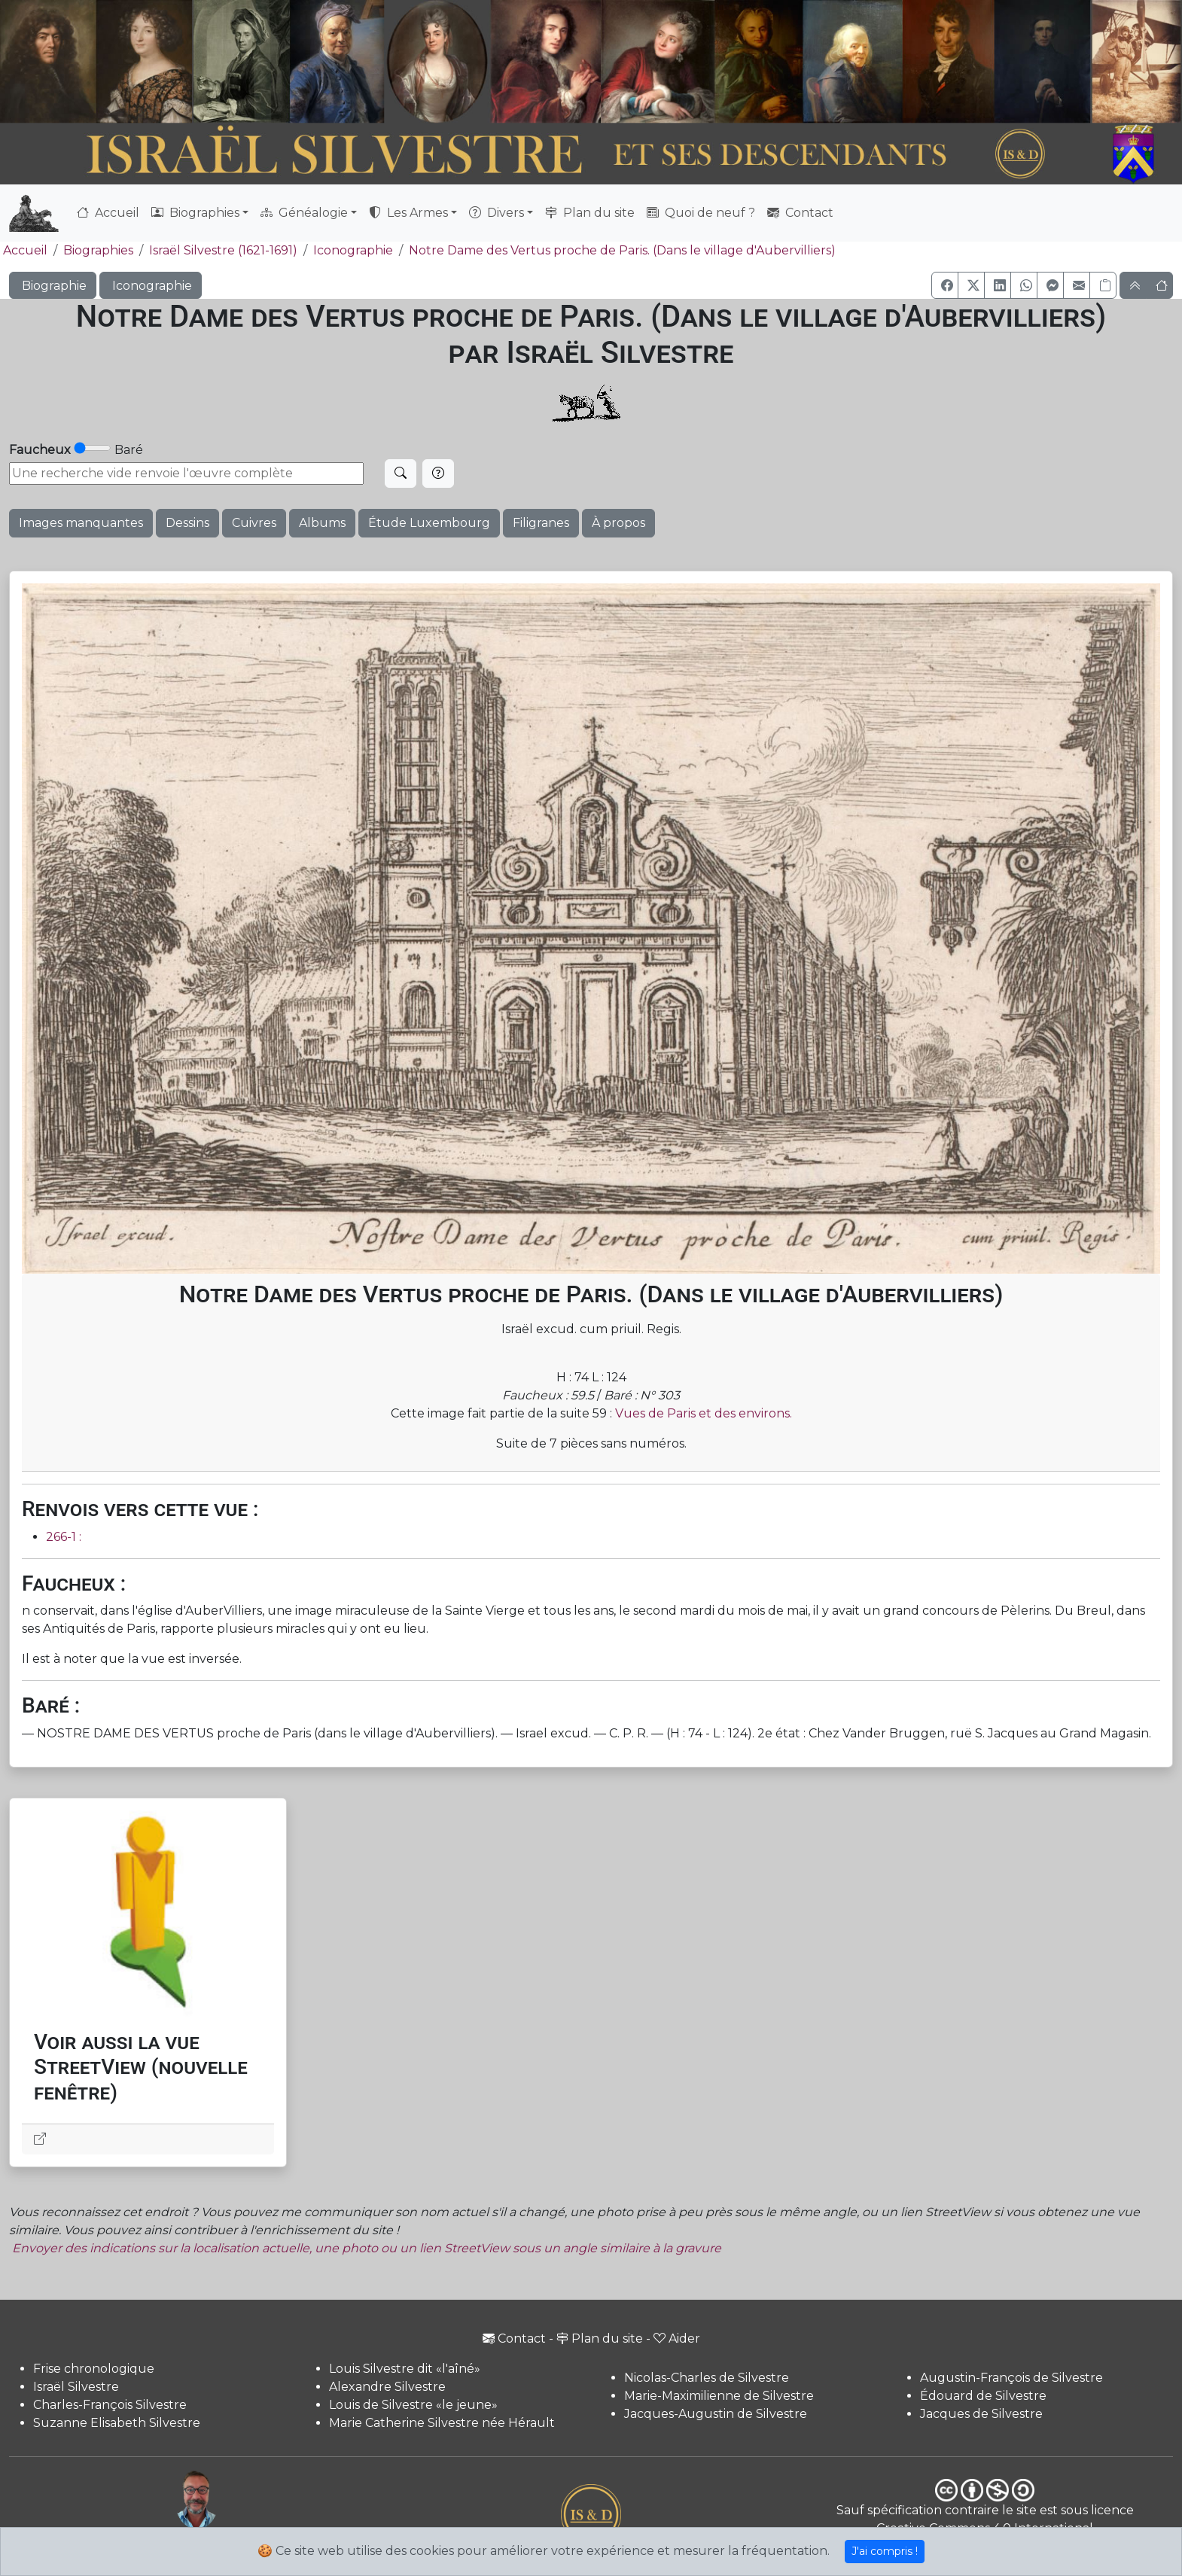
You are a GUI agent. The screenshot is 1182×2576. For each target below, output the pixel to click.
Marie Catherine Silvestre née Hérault (442, 2423)
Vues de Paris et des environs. (703, 1413)
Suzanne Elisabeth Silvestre (116, 2423)
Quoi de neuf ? (701, 213)
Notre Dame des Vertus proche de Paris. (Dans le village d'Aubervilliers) (622, 250)
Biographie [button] (53, 286)
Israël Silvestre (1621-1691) (223, 250)
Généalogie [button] (304, 213)
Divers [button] (496, 213)
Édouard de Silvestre (983, 2396)
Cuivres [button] (254, 523)
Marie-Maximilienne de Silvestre (719, 2396)
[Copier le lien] (1103, 285)
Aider (676, 2338)
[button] (944, 285)
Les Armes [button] (408, 213)
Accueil (108, 213)
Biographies (98, 250)
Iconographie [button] (150, 286)
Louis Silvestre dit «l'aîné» (404, 2368)
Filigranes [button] (541, 523)
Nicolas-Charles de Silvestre (706, 2377)
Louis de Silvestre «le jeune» (413, 2405)
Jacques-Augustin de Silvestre (715, 2414)
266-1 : (63, 1537)
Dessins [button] (187, 523)
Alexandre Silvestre (387, 2387)
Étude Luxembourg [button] (429, 523)
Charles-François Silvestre (110, 2405)
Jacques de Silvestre (981, 2414)
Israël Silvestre (76, 2387)
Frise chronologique (93, 2368)
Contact (800, 213)
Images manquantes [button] (81, 523)
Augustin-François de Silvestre (1011, 2377)
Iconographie (353, 250)
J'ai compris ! (884, 2551)
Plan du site (590, 213)
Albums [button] (322, 523)
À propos (618, 523)
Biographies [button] (195, 213)
